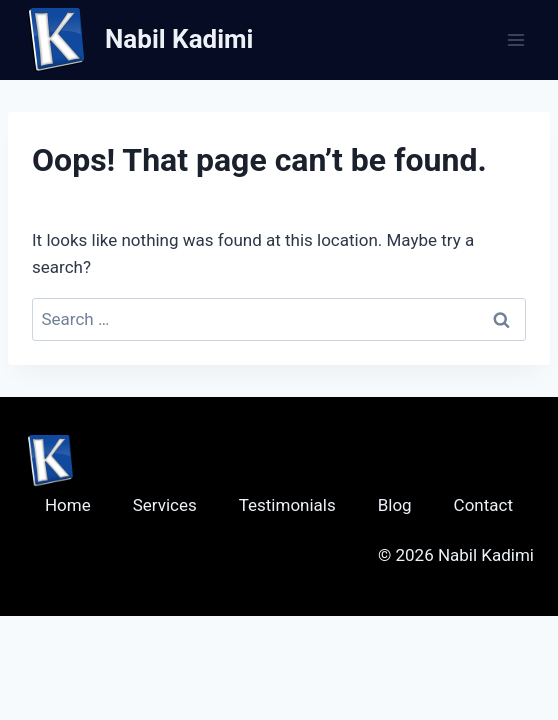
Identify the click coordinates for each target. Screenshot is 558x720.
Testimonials (287, 505)
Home (68, 505)
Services (165, 505)
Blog (395, 505)
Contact (483, 505)
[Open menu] (515, 39)
